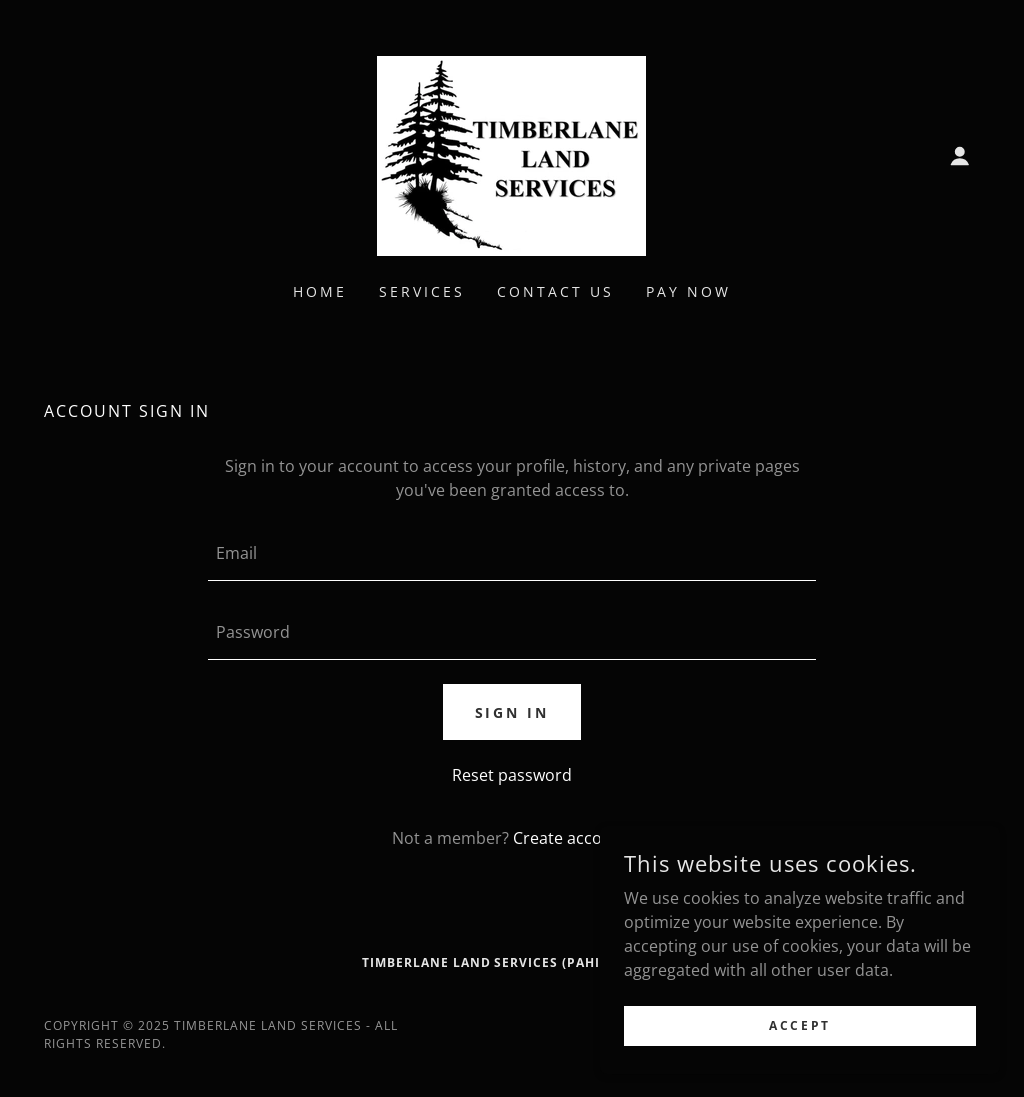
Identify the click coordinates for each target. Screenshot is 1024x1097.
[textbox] (512, 553)
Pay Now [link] (688, 291)
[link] (511, 154)
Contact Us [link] (555, 291)
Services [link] (422, 291)
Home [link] (320, 291)
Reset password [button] (512, 775)
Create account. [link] (572, 838)
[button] (960, 156)
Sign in (512, 712)
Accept (799, 1025)
